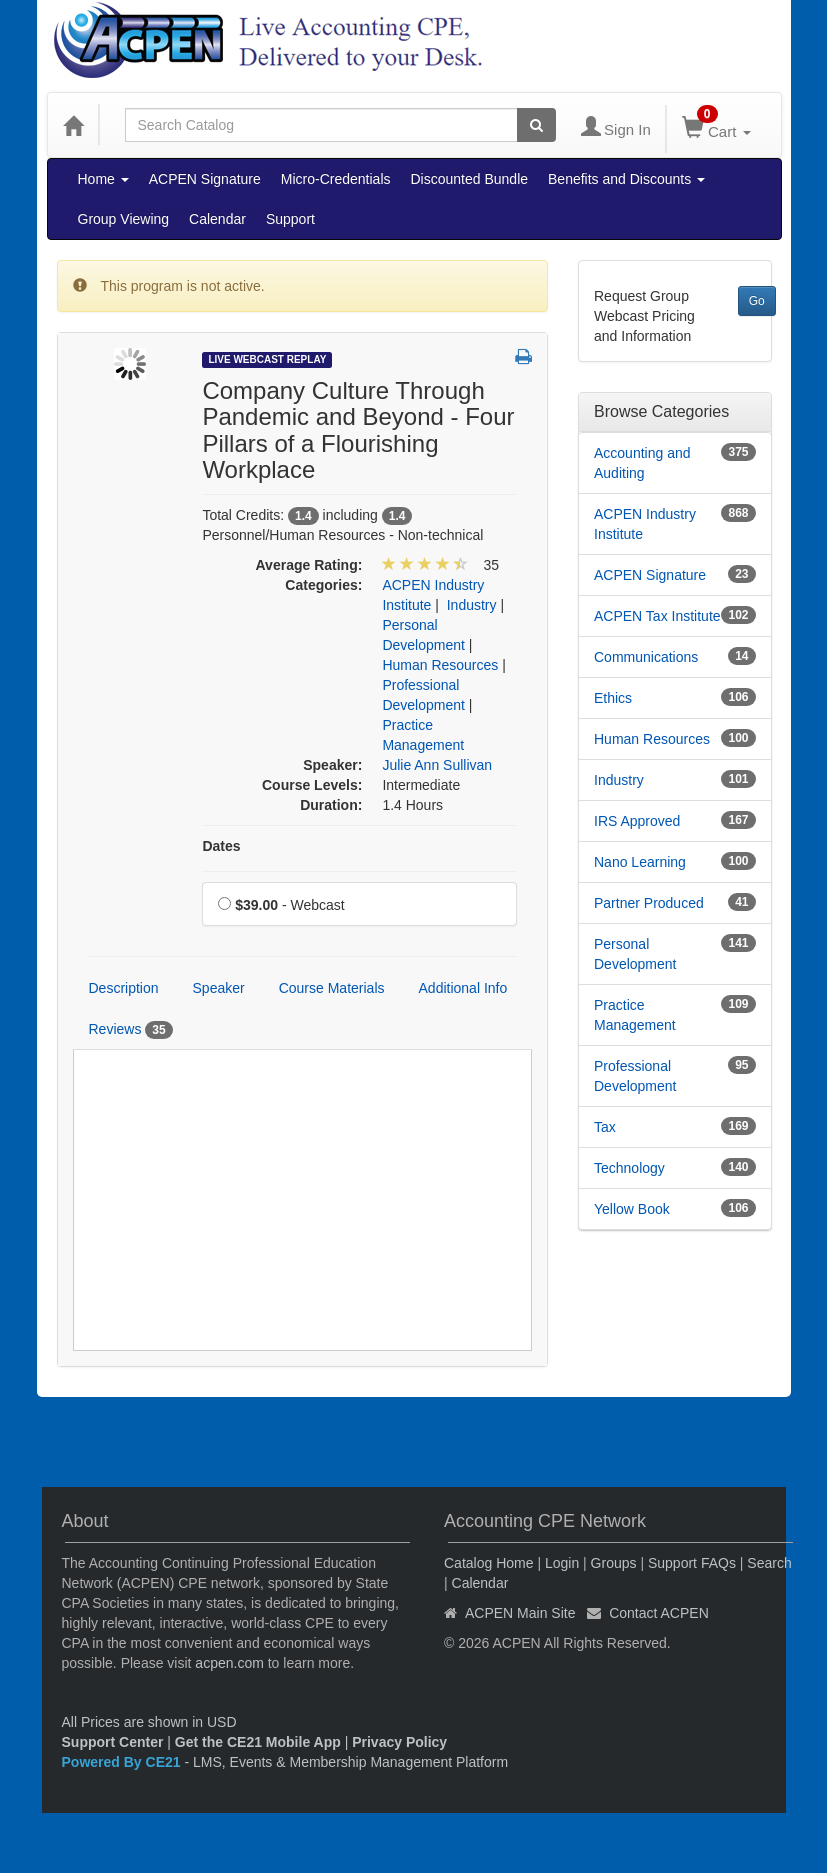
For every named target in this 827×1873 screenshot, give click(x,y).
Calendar (217, 219)
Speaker (219, 988)
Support (290, 219)
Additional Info (463, 988)
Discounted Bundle (470, 179)
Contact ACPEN (659, 1613)
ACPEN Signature (205, 179)
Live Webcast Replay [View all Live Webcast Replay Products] (267, 359)
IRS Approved (637, 821)
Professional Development (635, 1076)
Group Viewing (124, 219)
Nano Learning (640, 862)
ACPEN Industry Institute (645, 524)
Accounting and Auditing (642, 463)
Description (124, 988)
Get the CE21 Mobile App (258, 1742)
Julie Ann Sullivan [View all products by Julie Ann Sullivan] (437, 765)
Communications (646, 657)
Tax (605, 1127)
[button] (523, 358)
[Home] (73, 125)
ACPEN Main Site (520, 1613)
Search (769, 1563)
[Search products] (536, 125)
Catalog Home (489, 1563)
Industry (619, 780)
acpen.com (229, 1663)
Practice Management (635, 1015)
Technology (629, 1168)
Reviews (131, 1030)
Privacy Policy (399, 1742)
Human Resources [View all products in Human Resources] (440, 665)
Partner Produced (649, 903)
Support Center (113, 1742)
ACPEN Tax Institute (657, 616)
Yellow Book (632, 1209)
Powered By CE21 (123, 1762)
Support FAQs (692, 1563)
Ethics (613, 698)
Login (562, 1563)
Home (103, 179)
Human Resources (652, 739)
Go (757, 301)
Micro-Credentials (336, 179)
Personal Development (635, 954)
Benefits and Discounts (626, 179)
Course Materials (332, 988)
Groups (614, 1563)
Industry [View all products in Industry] (472, 605)
